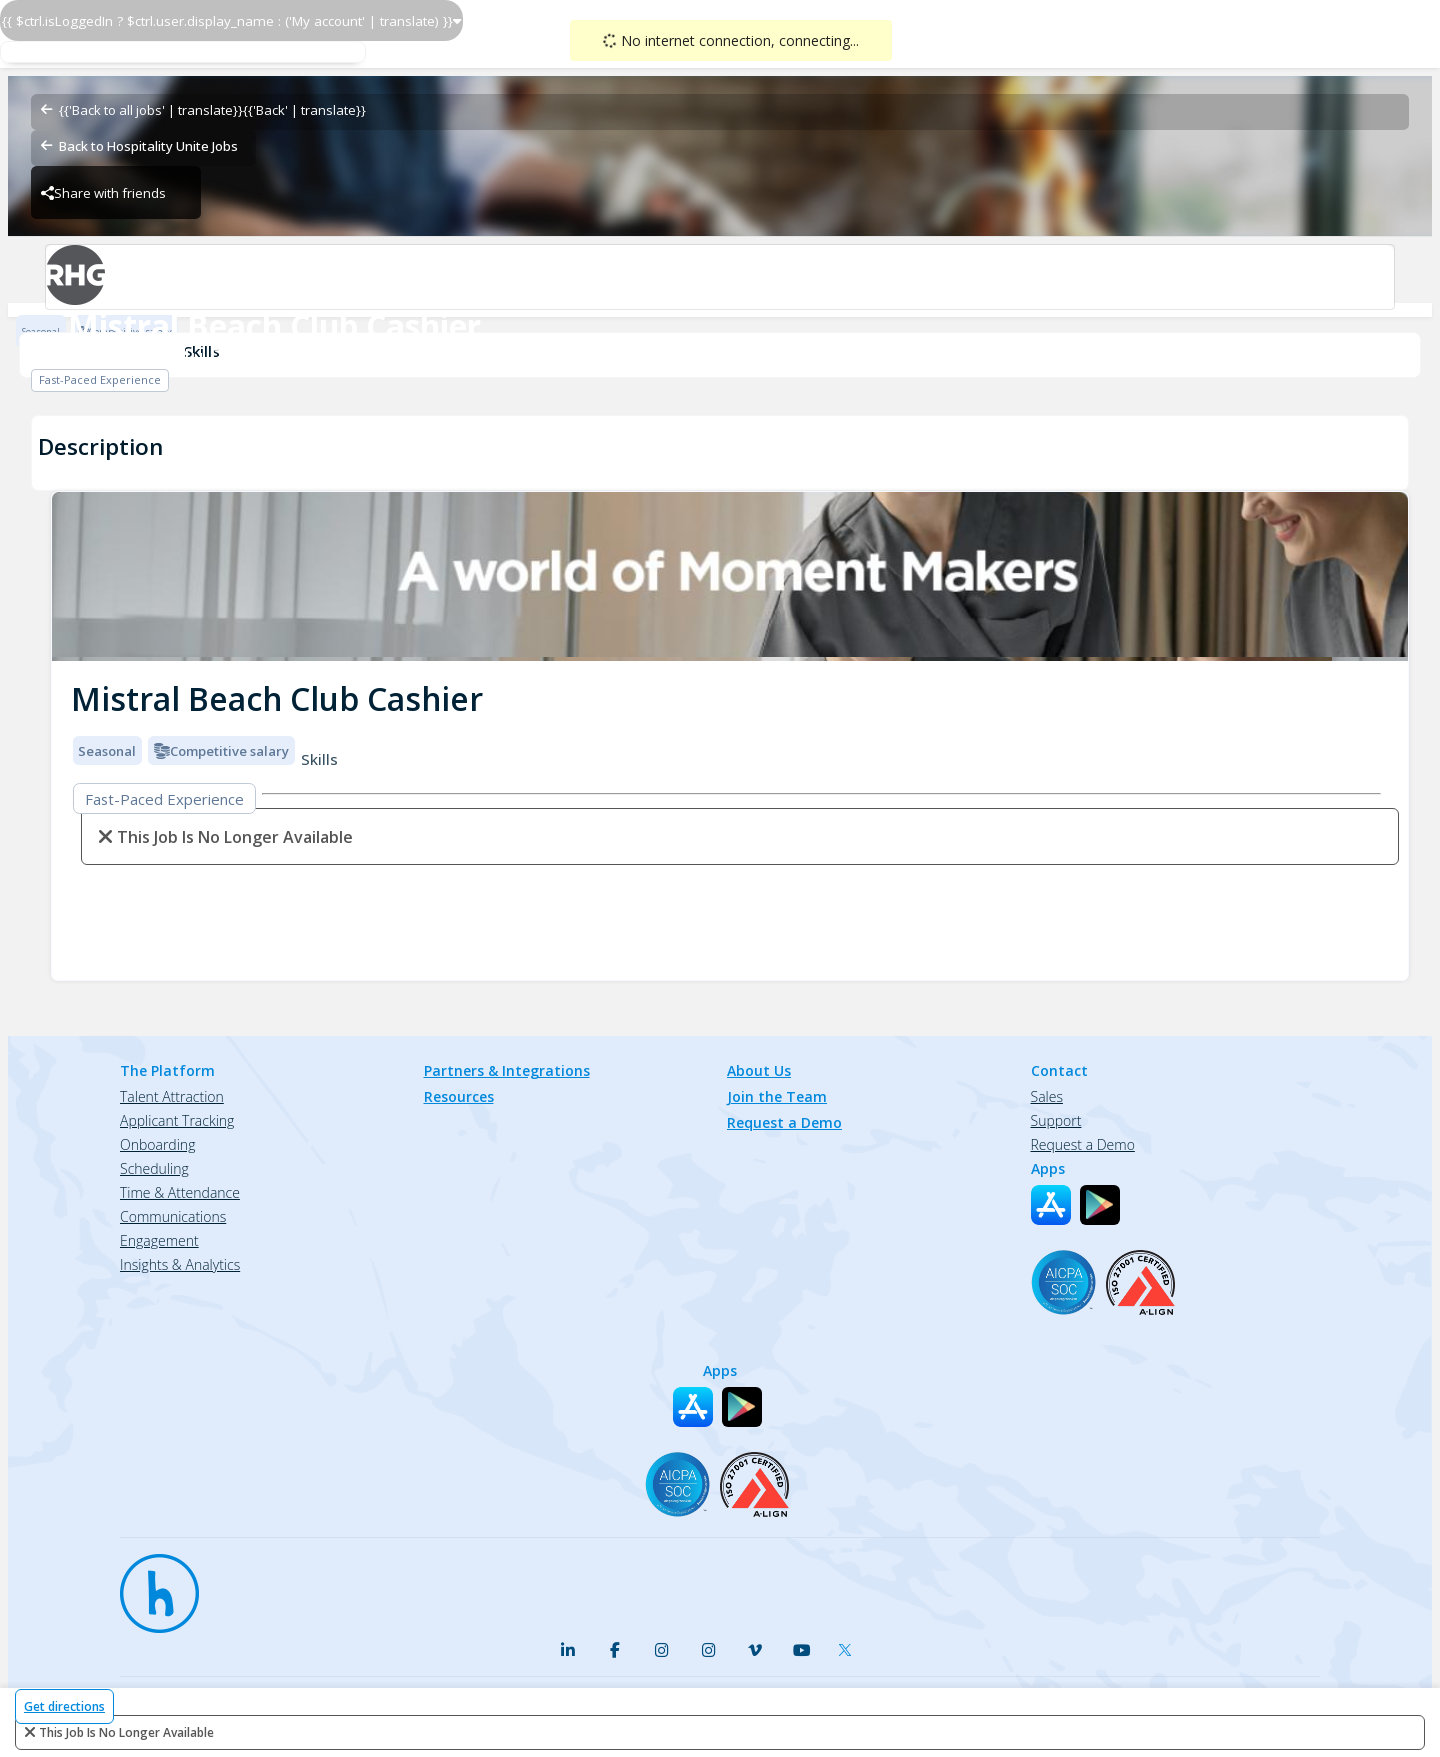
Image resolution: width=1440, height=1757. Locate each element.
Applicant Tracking (177, 1120)
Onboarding (157, 1144)
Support (1056, 1120)
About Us (759, 1070)
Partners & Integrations (507, 1070)
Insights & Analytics (180, 1264)
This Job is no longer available (126, 1732)
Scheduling (154, 1168)
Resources (459, 1096)
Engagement (159, 1240)
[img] (730, 576)
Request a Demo (784, 1122)
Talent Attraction (172, 1096)
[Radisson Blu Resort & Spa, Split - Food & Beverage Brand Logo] (719, 277)
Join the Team (777, 1096)
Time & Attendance (180, 1192)
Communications (173, 1216)
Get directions (64, 1706)
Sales (1047, 1096)
